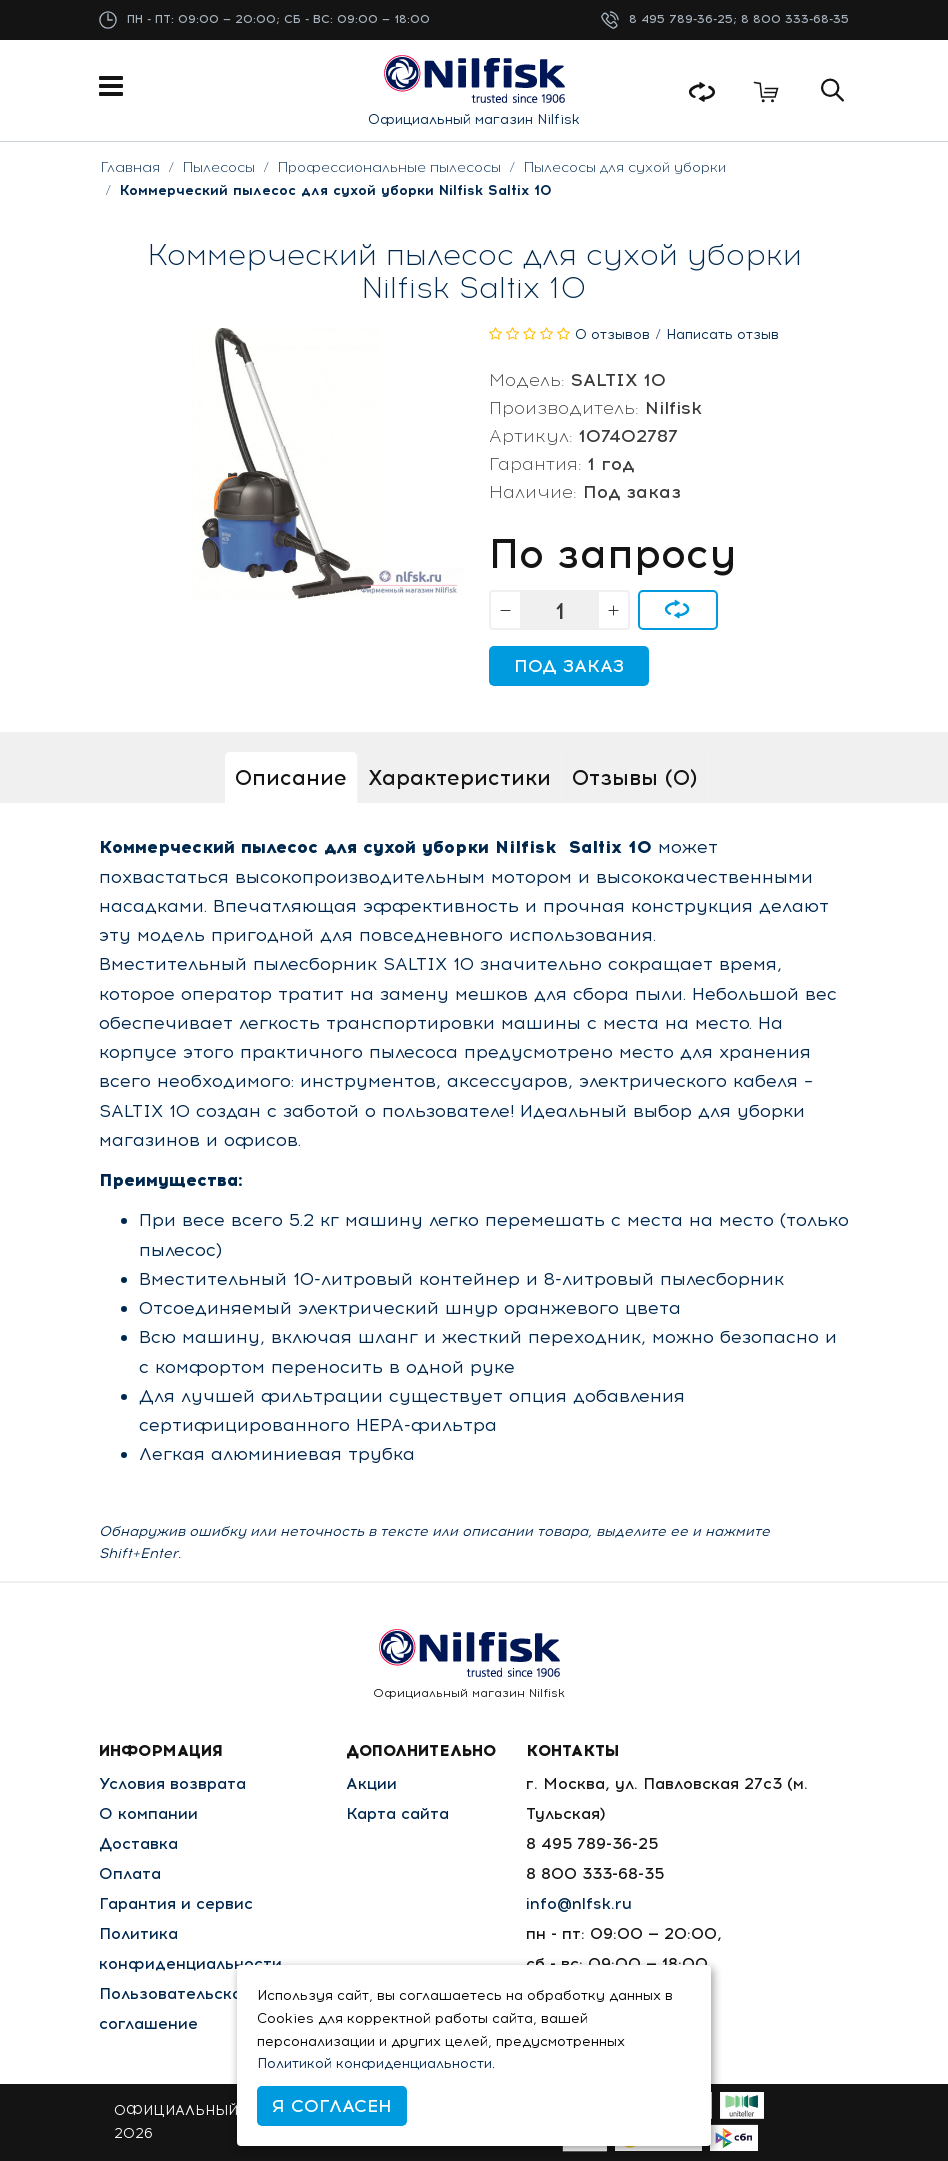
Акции (371, 1783)
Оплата (130, 1873)
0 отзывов (612, 334)
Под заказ (569, 666)
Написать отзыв (722, 334)
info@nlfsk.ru (579, 1903)
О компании (148, 1813)
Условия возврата (172, 1783)
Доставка (138, 1843)
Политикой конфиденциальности (374, 2063)
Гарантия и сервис (176, 1903)
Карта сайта (397, 1813)
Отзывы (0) (634, 777)
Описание (291, 777)
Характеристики (459, 777)
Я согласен (332, 2106)
